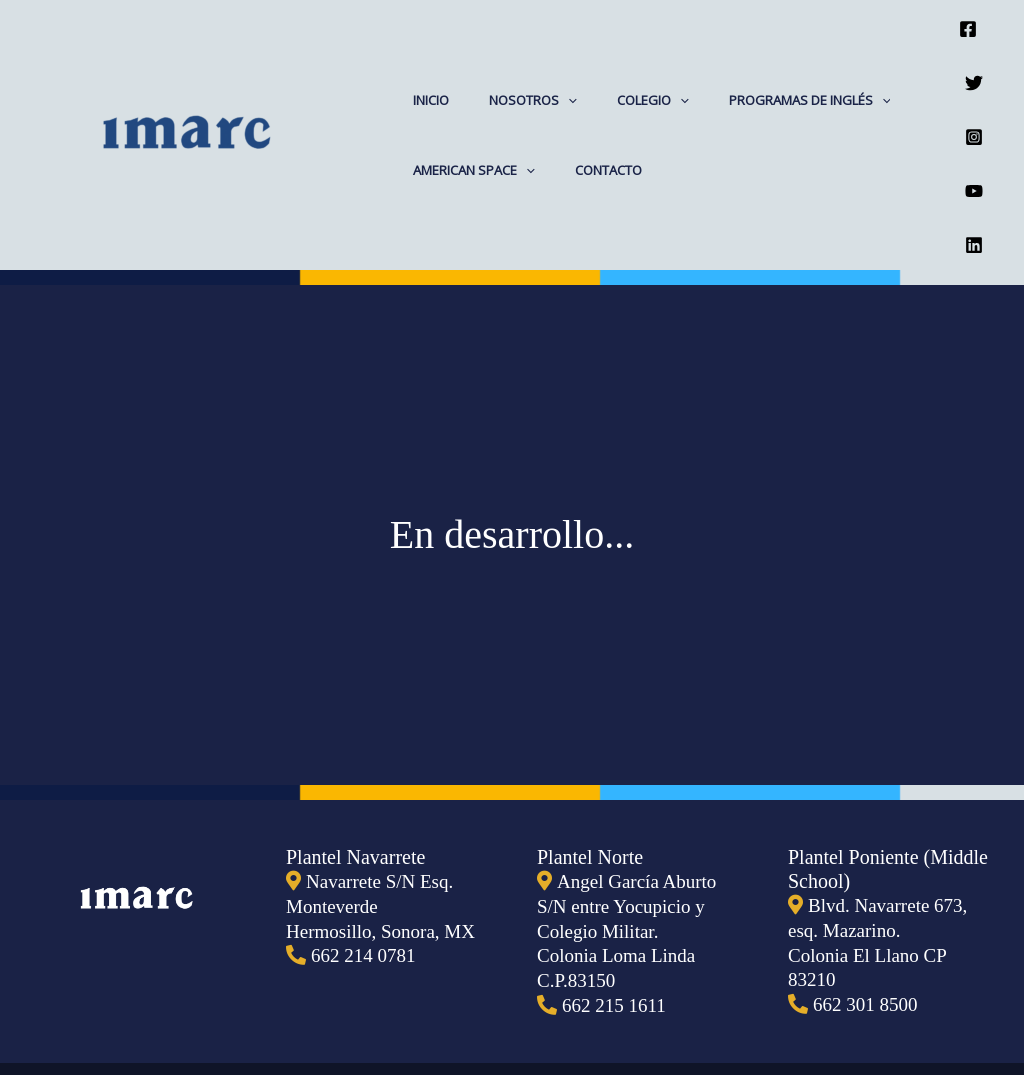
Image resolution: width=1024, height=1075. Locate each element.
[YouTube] (974, 118)
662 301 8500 (868, 898)
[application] (547, 49)
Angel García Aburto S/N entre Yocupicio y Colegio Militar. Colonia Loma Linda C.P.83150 (630, 826)
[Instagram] (974, 85)
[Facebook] (968, 18)
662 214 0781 (366, 850)
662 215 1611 (616, 898)
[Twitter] (974, 52)
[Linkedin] (974, 152)
